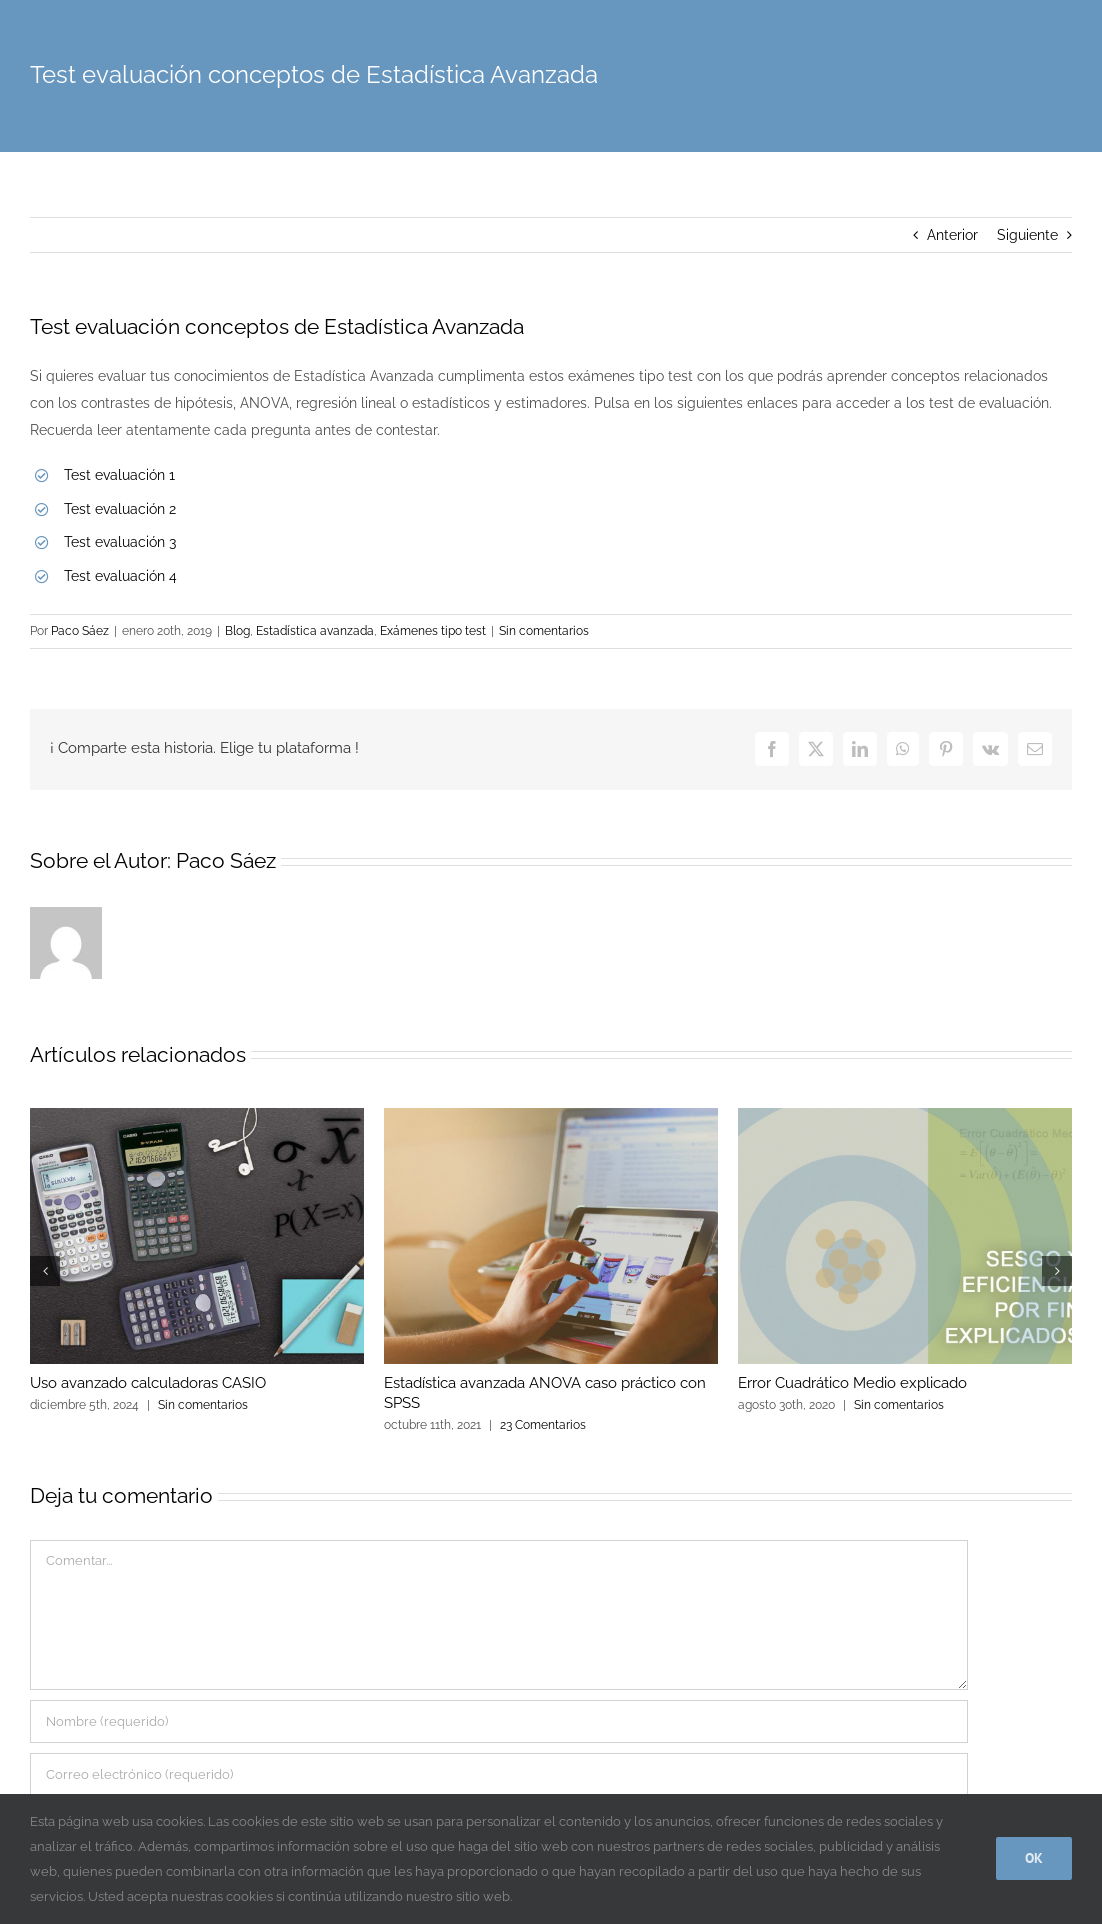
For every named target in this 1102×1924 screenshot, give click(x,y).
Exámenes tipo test (433, 631)
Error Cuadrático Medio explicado (852, 1383)
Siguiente (1027, 235)
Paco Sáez (80, 631)
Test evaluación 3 (120, 542)
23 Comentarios (543, 1425)
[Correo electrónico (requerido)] (499, 1774)
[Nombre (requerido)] (499, 1721)
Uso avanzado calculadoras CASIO (148, 1383)
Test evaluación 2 (120, 509)
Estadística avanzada (315, 631)
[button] (45, 1271)
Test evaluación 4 (120, 576)
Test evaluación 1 (119, 475)
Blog (237, 631)
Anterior (952, 235)
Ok (1034, 1858)
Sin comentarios (544, 631)
